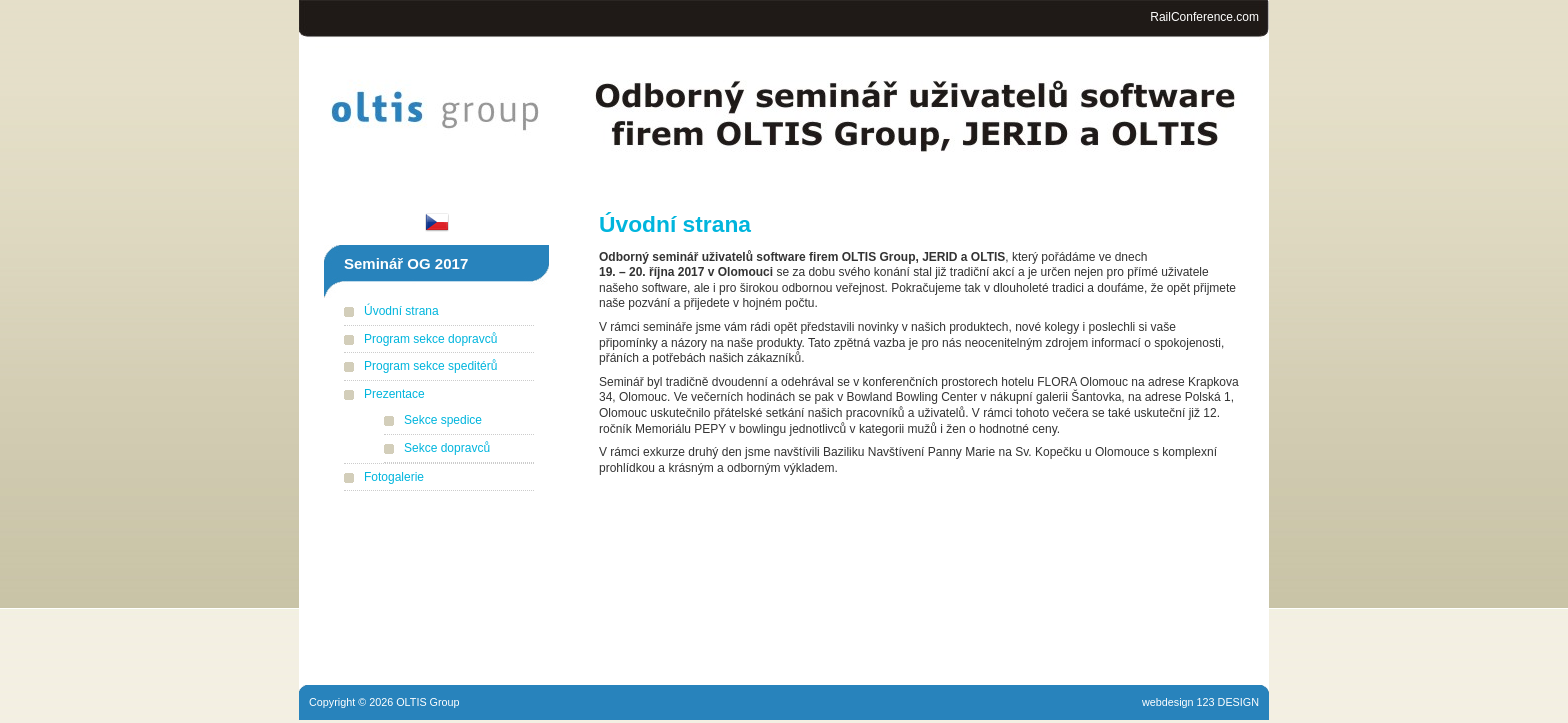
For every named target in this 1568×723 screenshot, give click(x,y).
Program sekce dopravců (430, 339)
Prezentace (394, 394)
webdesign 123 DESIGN (1200, 702)
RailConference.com (1204, 17)
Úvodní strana (401, 311)
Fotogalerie (394, 477)
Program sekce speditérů (430, 366)
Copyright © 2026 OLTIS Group (384, 702)
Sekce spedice (443, 420)
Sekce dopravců (447, 448)
